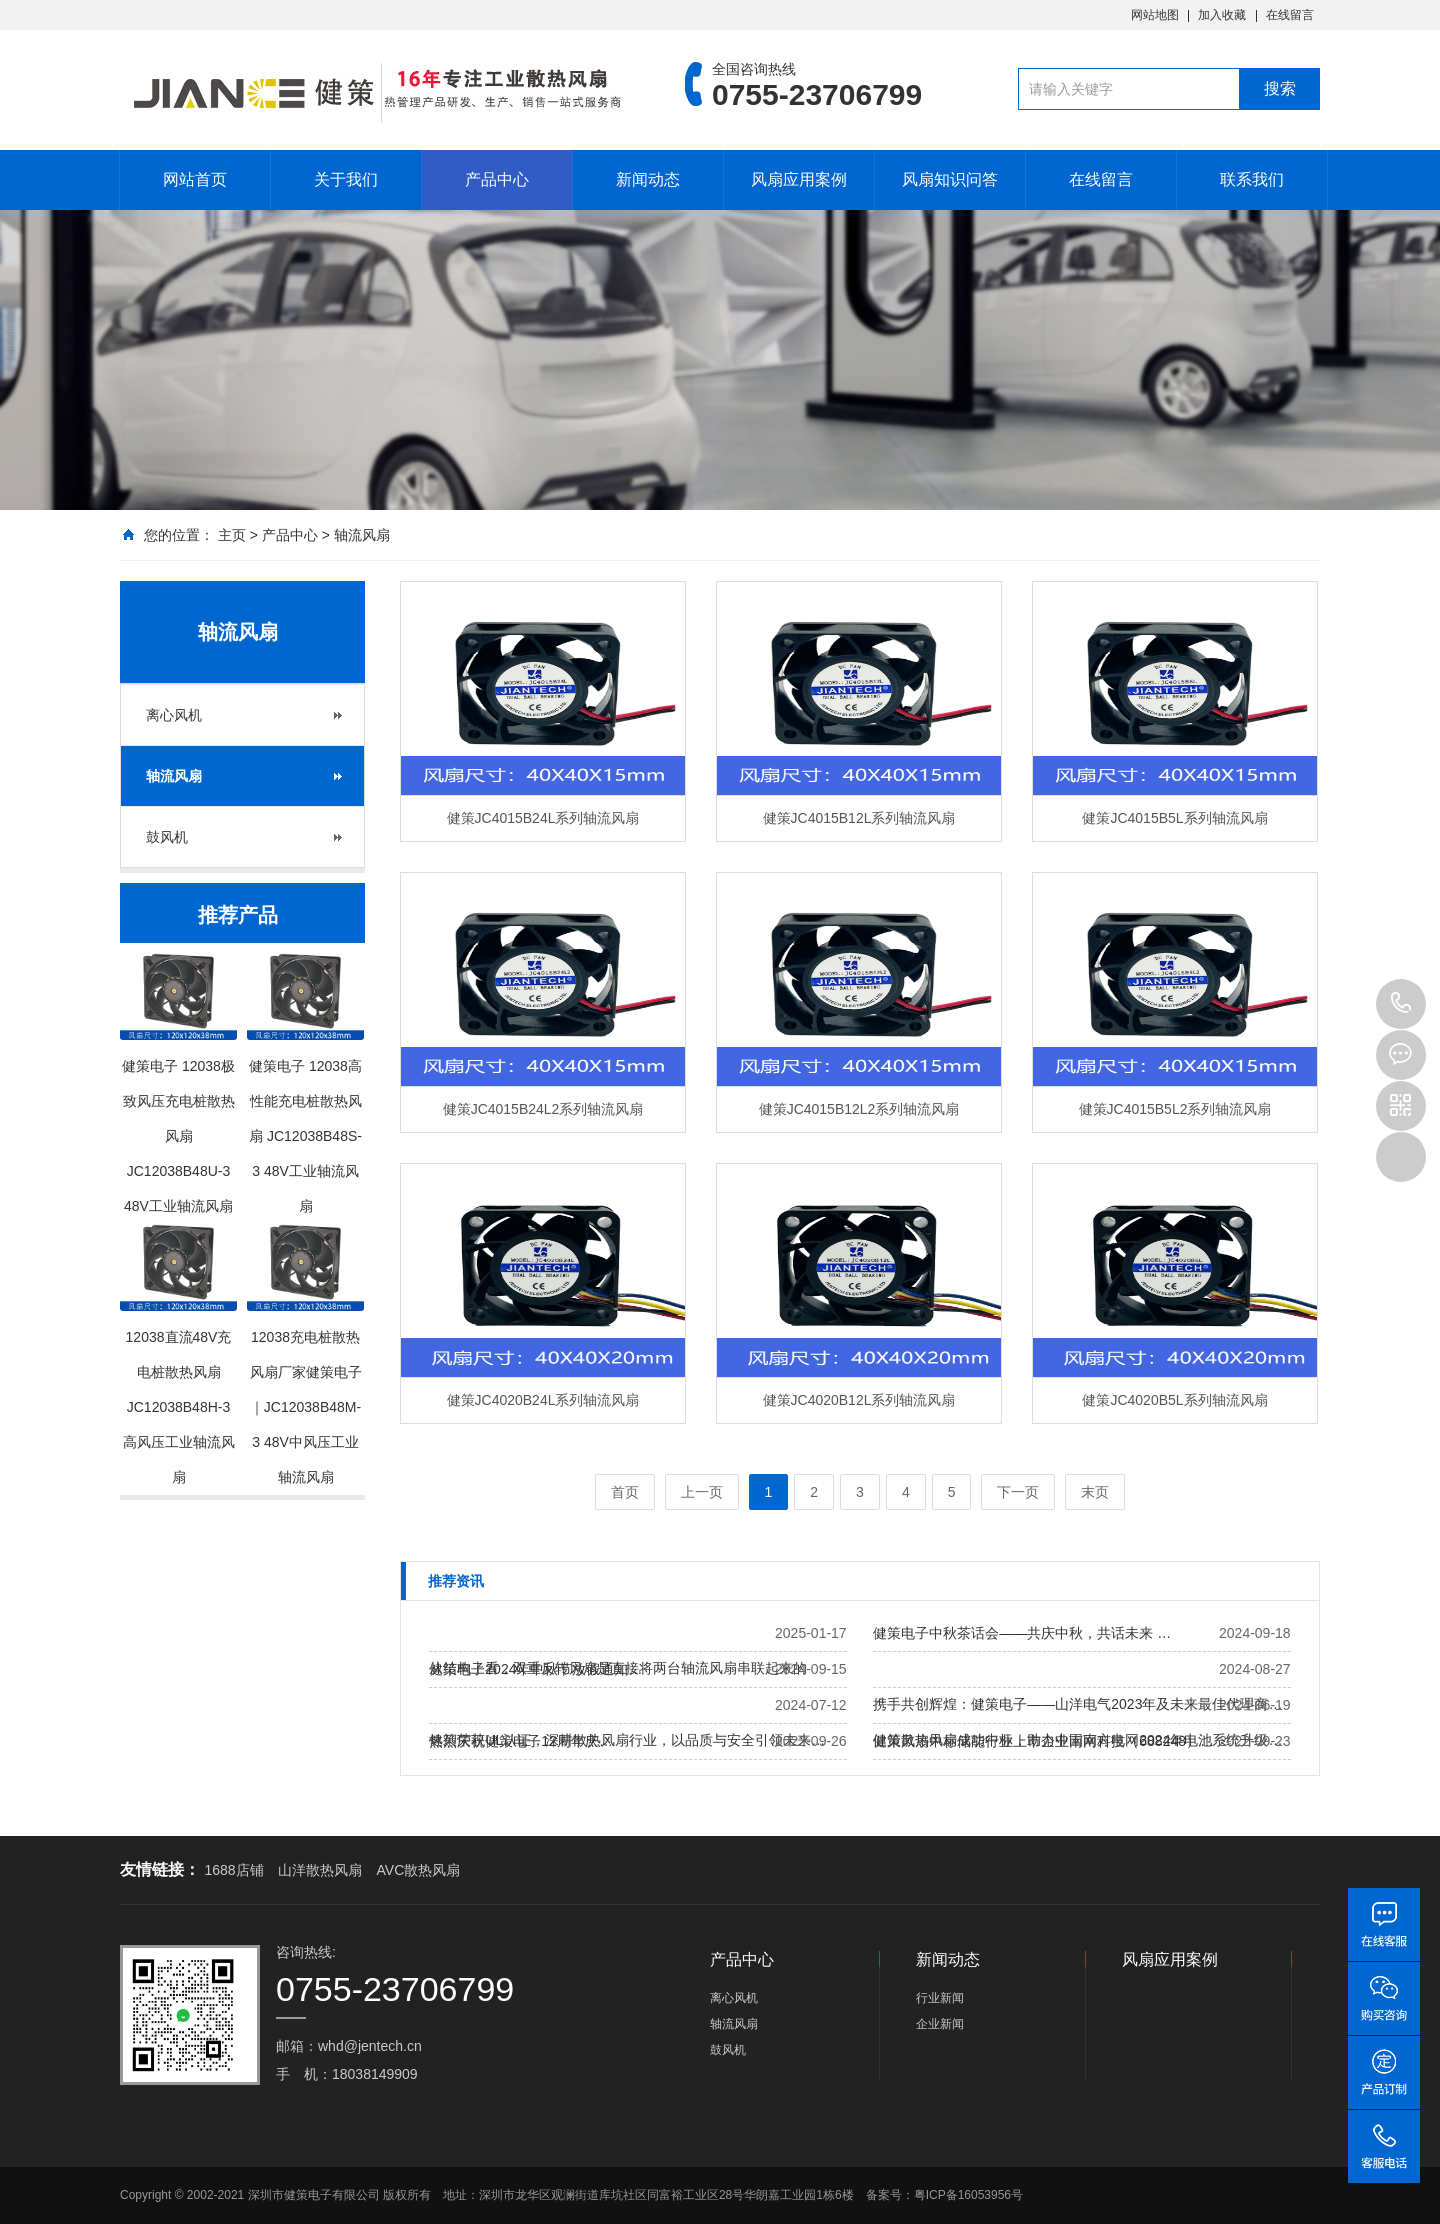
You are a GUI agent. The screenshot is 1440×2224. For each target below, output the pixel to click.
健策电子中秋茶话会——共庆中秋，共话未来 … (1022, 1633)
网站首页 (195, 179)
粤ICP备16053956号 (968, 2195)
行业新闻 (940, 1998)
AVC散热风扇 (419, 1870)
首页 (625, 1492)
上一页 (702, 1492)
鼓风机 (167, 837)
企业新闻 (940, 2024)
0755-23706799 (1401, 1004)
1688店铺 (233, 1870)
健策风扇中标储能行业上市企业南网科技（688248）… (1043, 1741)
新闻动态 (648, 179)
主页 (232, 535)
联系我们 (1252, 179)
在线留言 (1290, 15)
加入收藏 (1222, 15)
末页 (1095, 1492)
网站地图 (1155, 15)
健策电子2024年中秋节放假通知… (535, 1669)
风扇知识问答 (950, 179)
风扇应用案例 (799, 179)
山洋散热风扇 (320, 1870)
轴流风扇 (362, 535)
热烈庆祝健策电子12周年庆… (521, 1741)
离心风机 (174, 715)
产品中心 (497, 179)
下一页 (1018, 1492)
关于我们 (346, 179)
